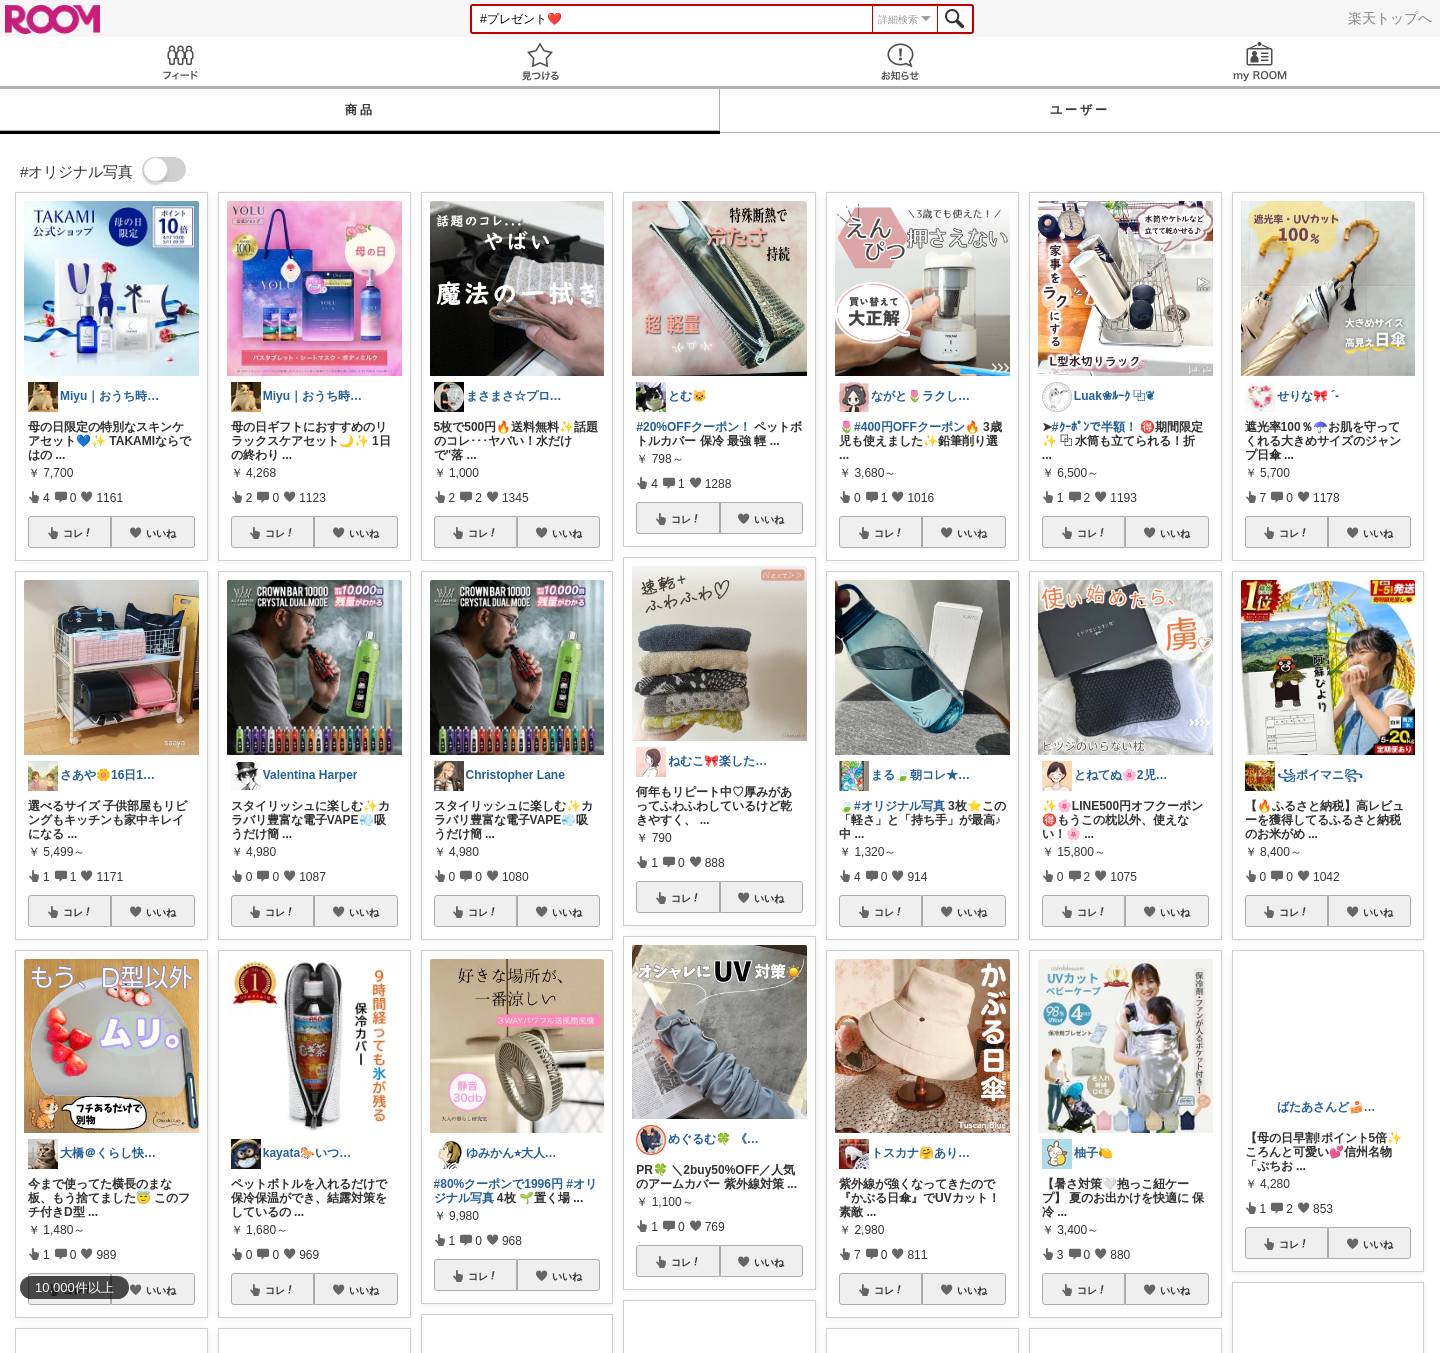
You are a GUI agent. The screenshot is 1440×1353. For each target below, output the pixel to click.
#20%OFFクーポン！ (693, 427)
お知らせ (900, 61)
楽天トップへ (1390, 18)
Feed (180, 61)
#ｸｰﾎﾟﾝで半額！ (1094, 427)
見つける (540, 61)
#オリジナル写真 (899, 806)
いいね (161, 533)
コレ (78, 533)
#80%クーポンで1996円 (498, 1184)
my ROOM (1260, 61)
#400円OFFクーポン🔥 (917, 427)
